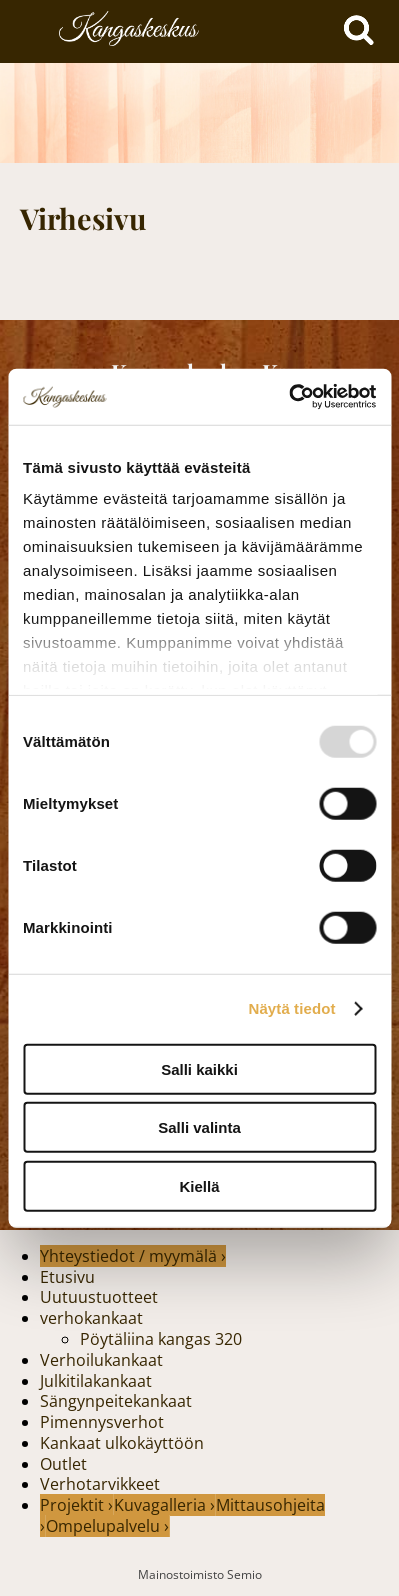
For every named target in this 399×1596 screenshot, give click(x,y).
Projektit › (76, 1505)
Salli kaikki (199, 1068)
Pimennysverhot (102, 1422)
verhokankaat (91, 1318)
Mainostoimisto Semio (200, 1574)
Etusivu (67, 1277)
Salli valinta (199, 1127)
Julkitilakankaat (96, 1381)
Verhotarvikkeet (100, 1484)
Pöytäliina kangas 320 (161, 1339)
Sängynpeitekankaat (116, 1401)
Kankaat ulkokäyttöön (122, 1443)
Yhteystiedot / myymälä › (133, 1256)
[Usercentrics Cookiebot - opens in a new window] (288, 397)
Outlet (63, 1464)
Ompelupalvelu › (107, 1526)
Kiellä (199, 1185)
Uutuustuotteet (99, 1297)
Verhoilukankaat (101, 1360)
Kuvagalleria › (164, 1505)
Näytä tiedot (292, 1008)
